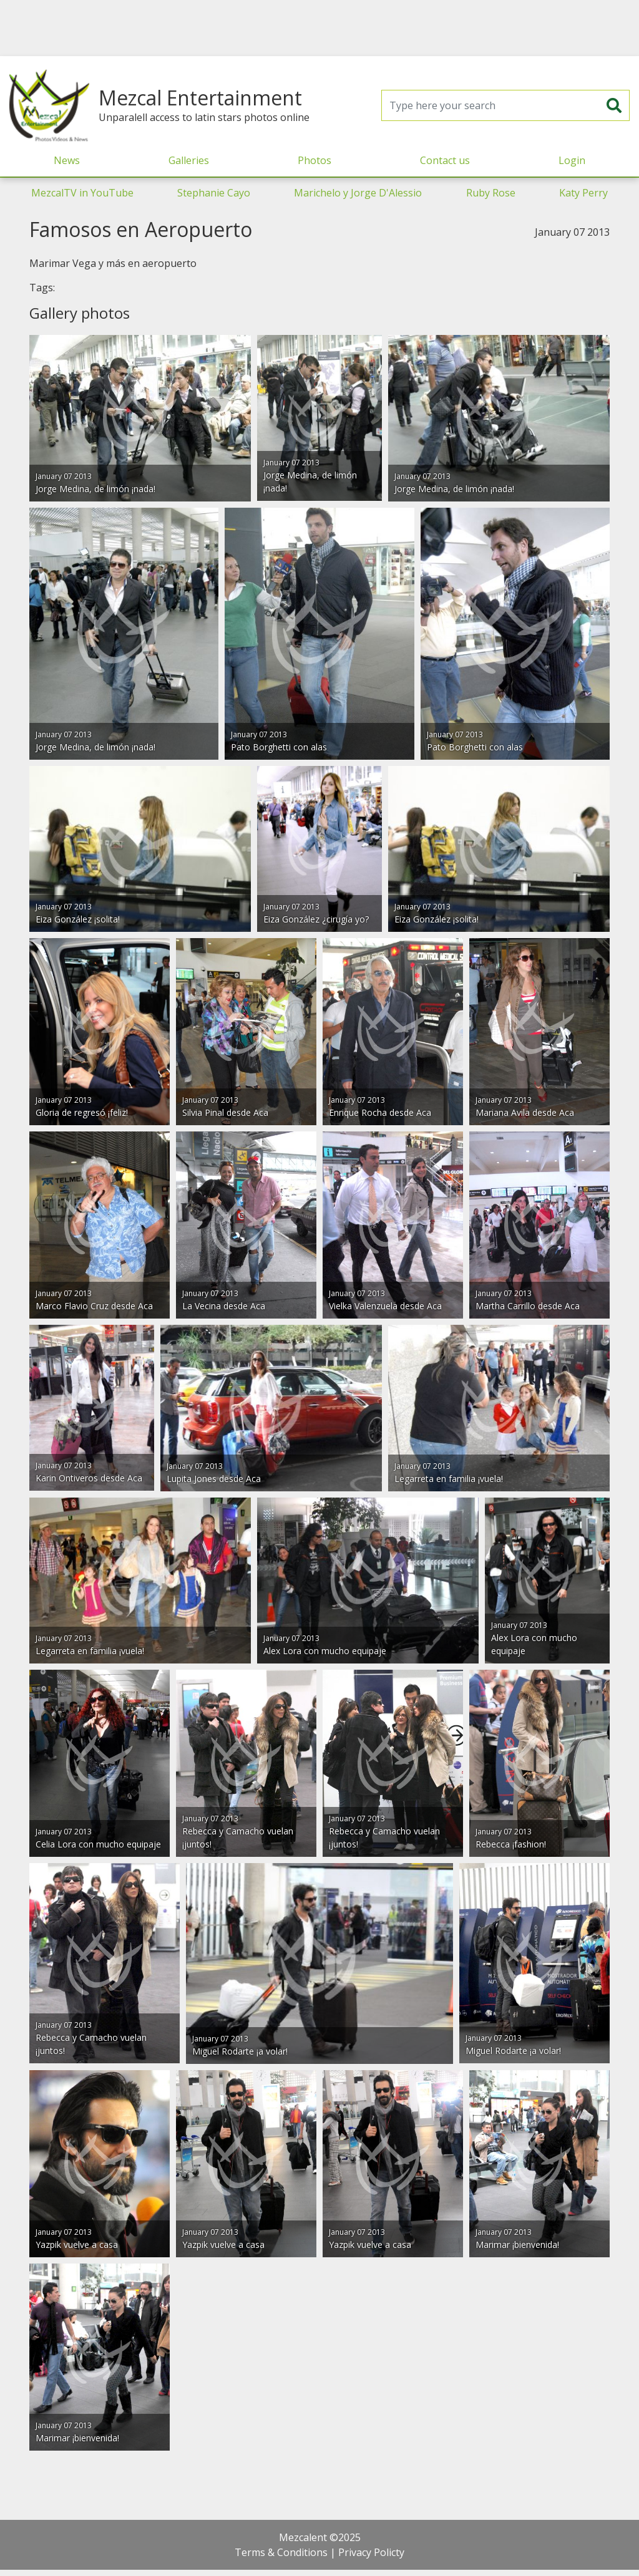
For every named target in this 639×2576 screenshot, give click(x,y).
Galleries (188, 160)
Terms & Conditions (281, 2552)
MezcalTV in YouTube (82, 193)
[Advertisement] (319, 28)
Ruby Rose (490, 193)
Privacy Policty (371, 2552)
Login (572, 160)
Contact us (445, 160)
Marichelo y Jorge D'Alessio (358, 193)
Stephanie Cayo (213, 193)
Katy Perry (583, 193)
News (67, 160)
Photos (314, 160)
